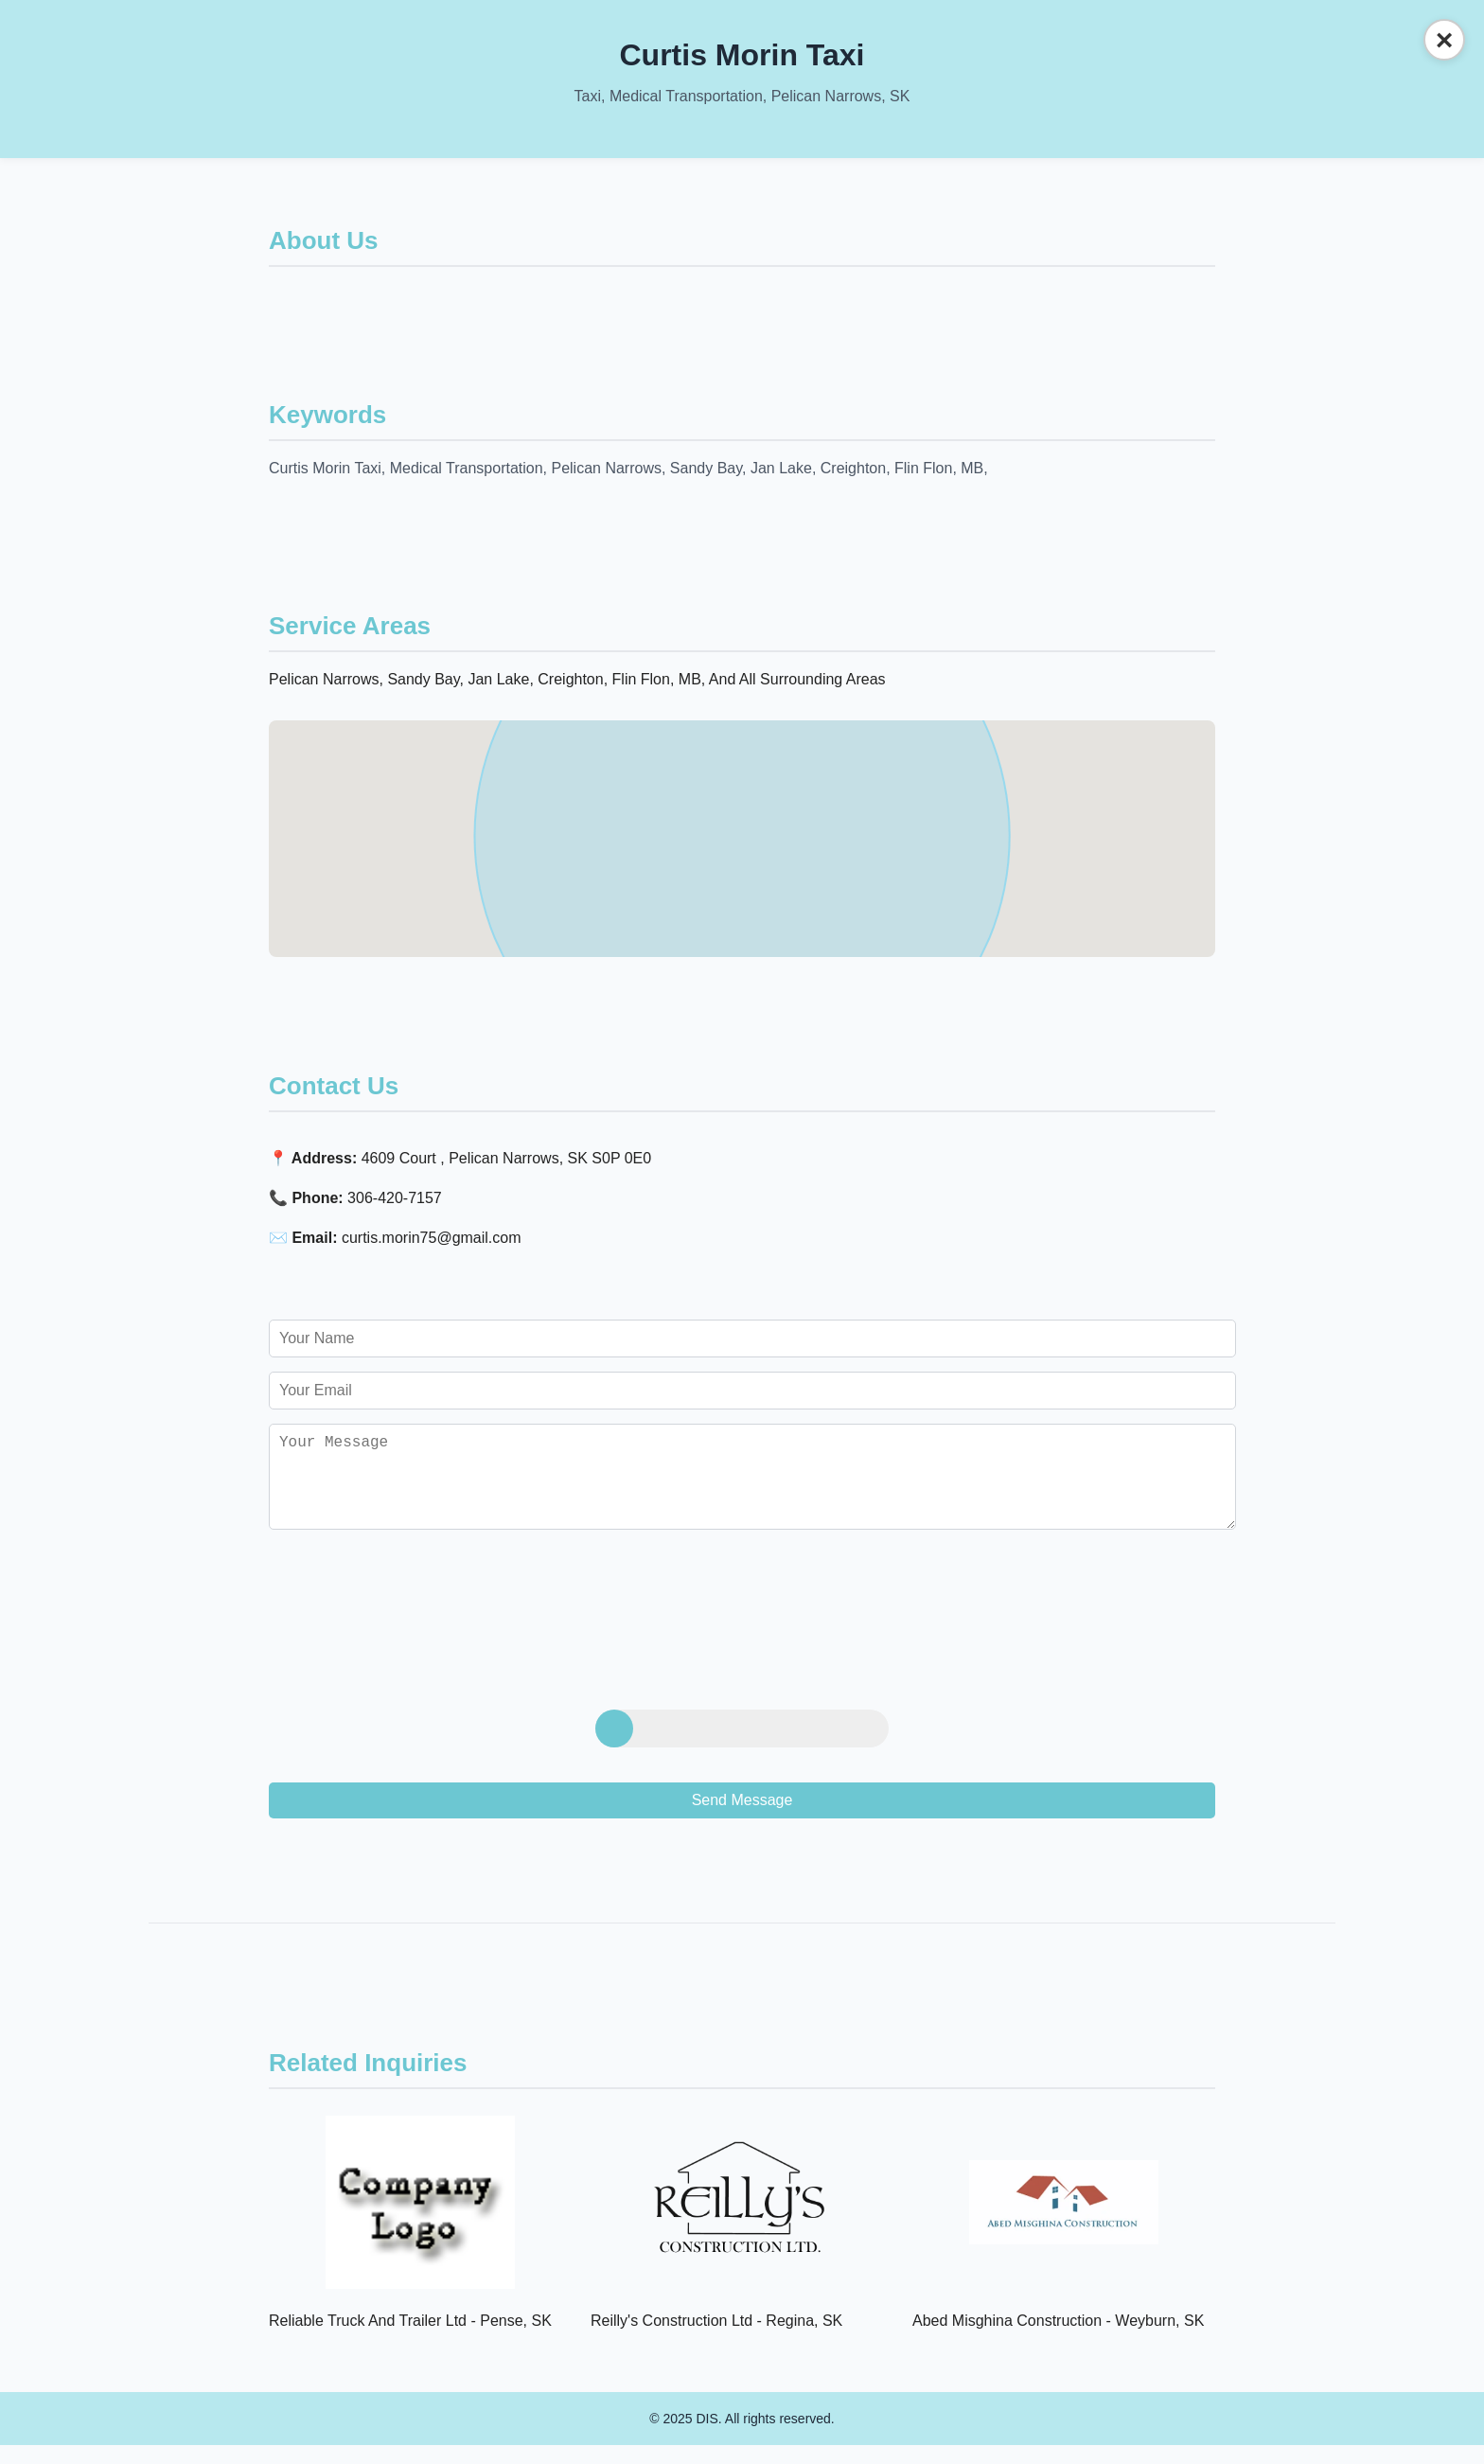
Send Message (742, 1819)
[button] (742, 821)
